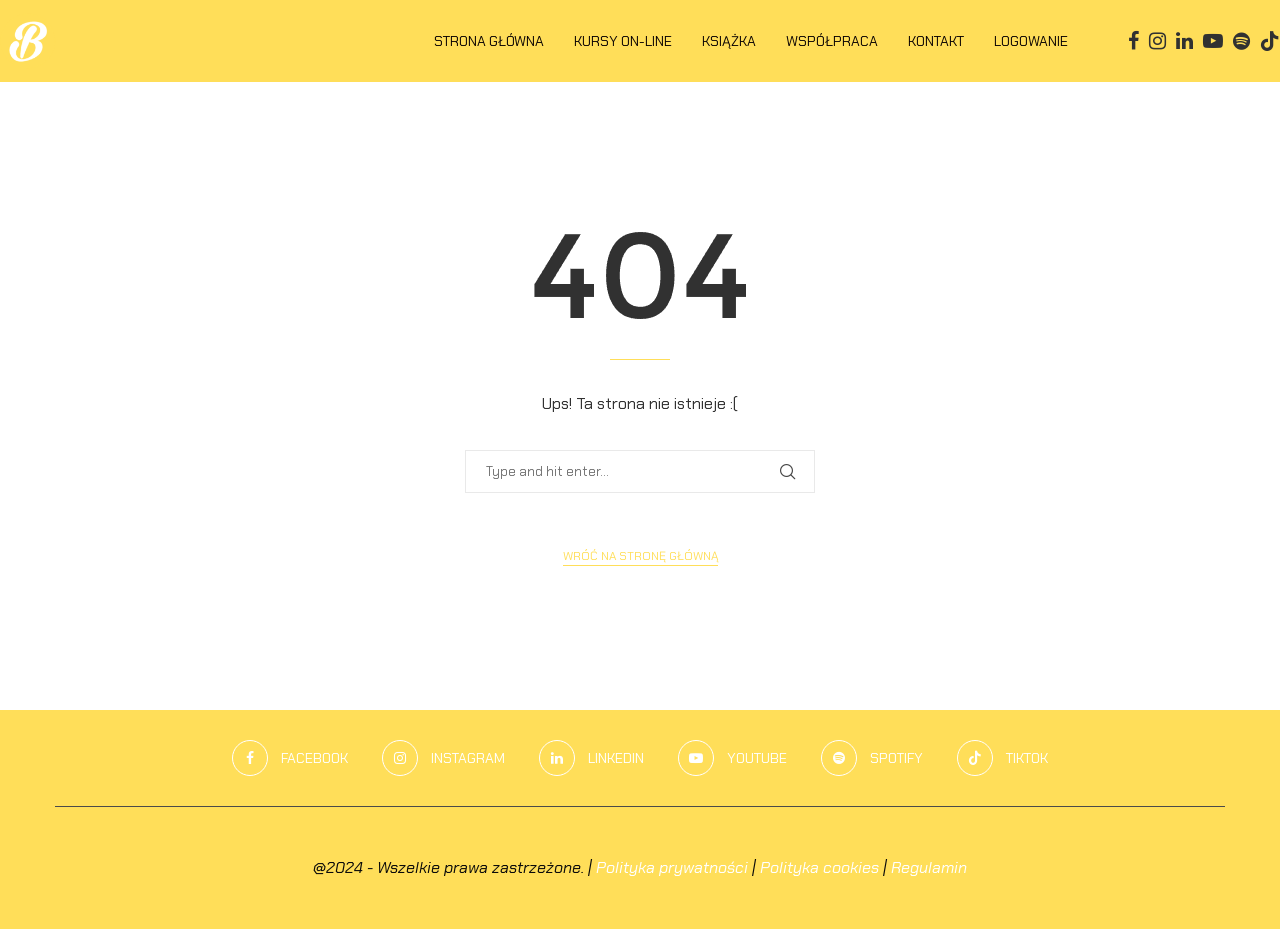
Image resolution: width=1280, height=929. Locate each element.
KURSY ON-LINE (623, 41)
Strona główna (489, 41)
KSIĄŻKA (729, 41)
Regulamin (929, 867)
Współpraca (832, 41)
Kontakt (936, 41)
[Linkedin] (1184, 41)
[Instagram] (1157, 41)
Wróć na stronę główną (640, 556)
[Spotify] (1241, 41)
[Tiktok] (1270, 41)
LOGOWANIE (1031, 41)
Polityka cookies (819, 867)
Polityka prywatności (672, 867)
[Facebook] (1133, 41)
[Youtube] (1213, 41)
